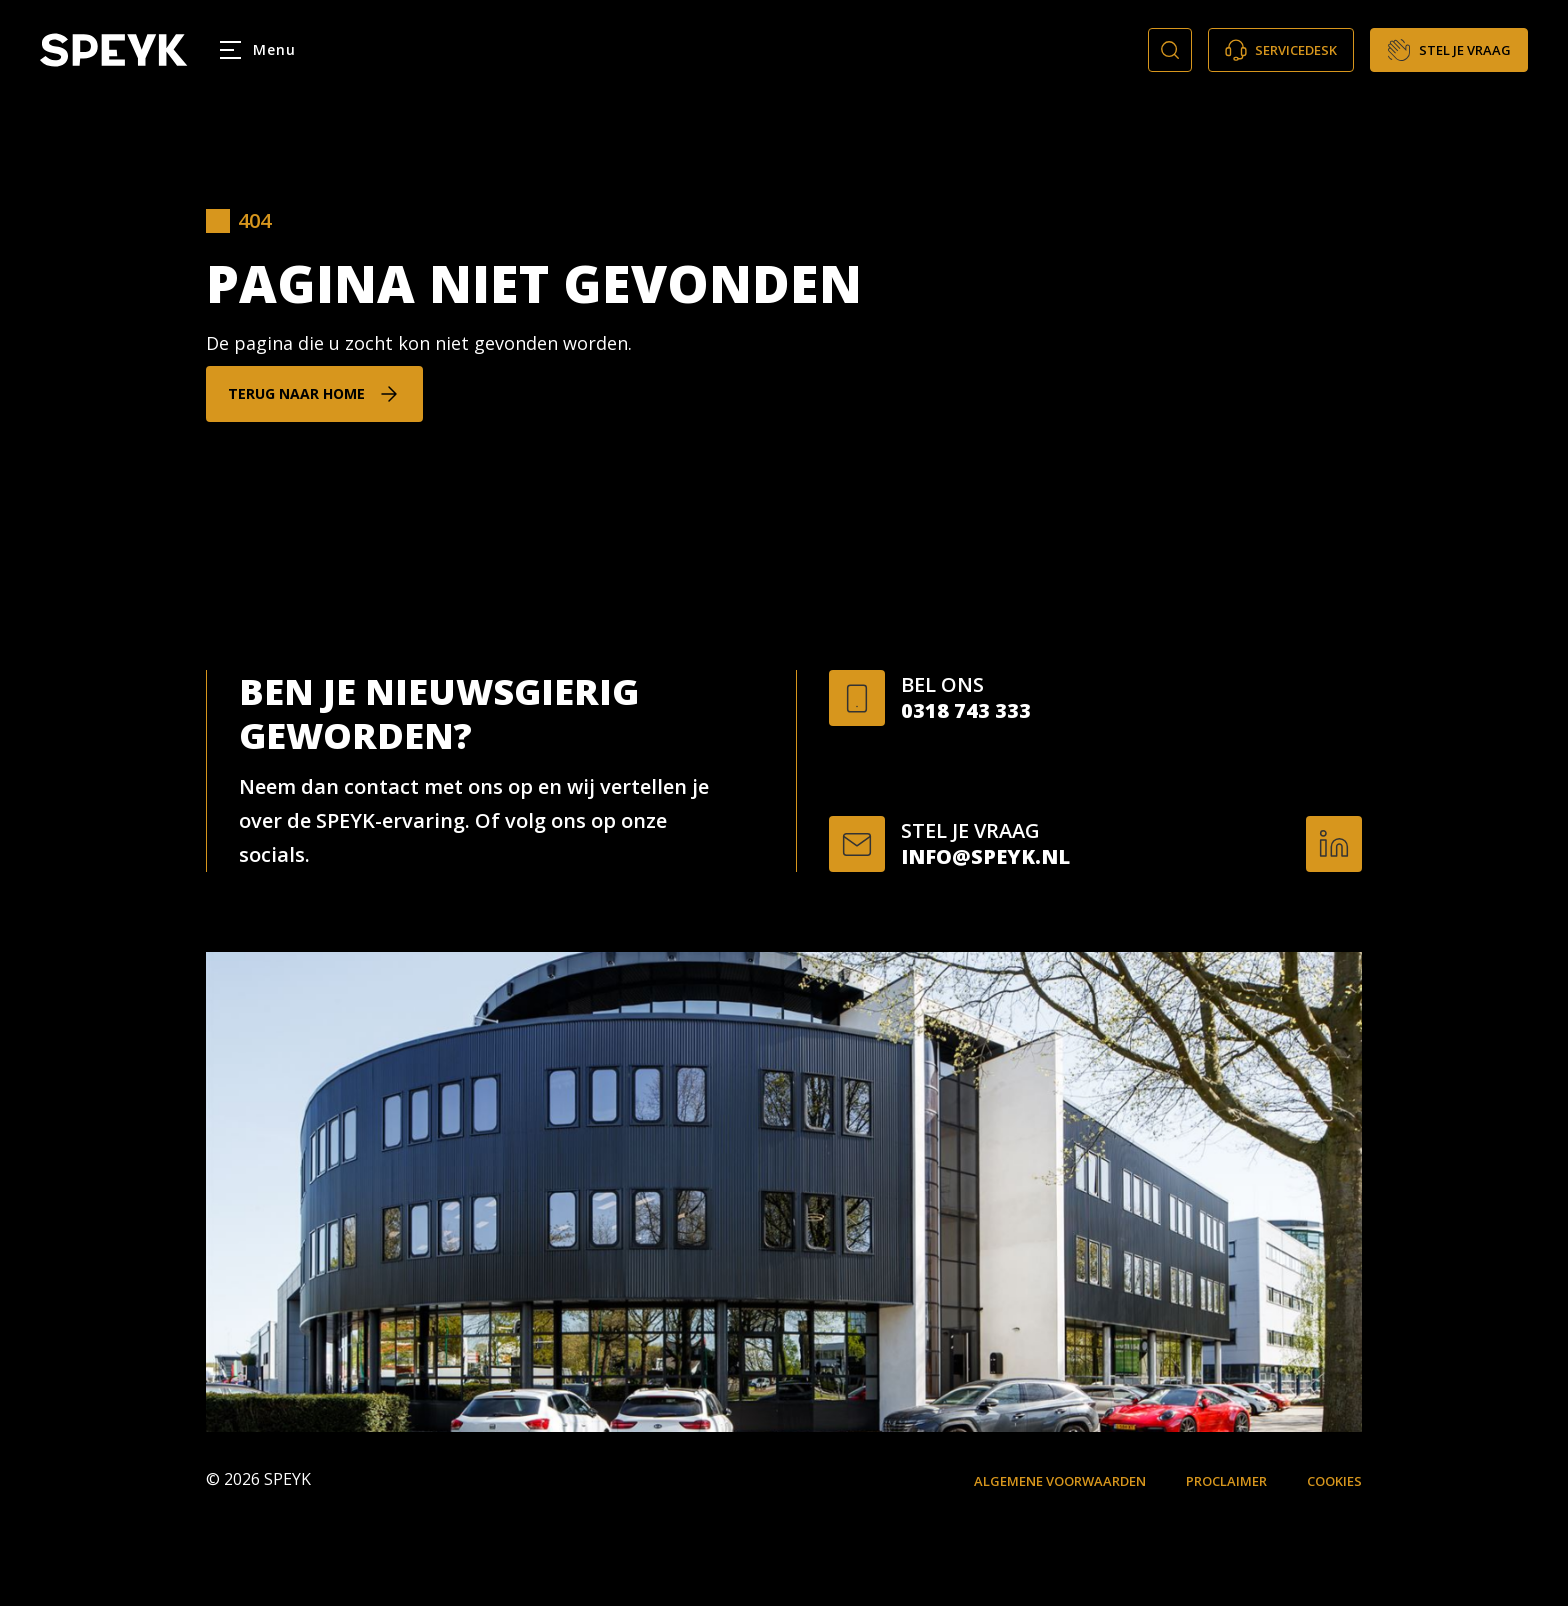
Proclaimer (1226, 1481)
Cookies (1334, 1481)
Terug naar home (296, 393)
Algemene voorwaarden (1060, 1481)
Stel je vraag (1449, 50)
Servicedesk (1281, 50)
